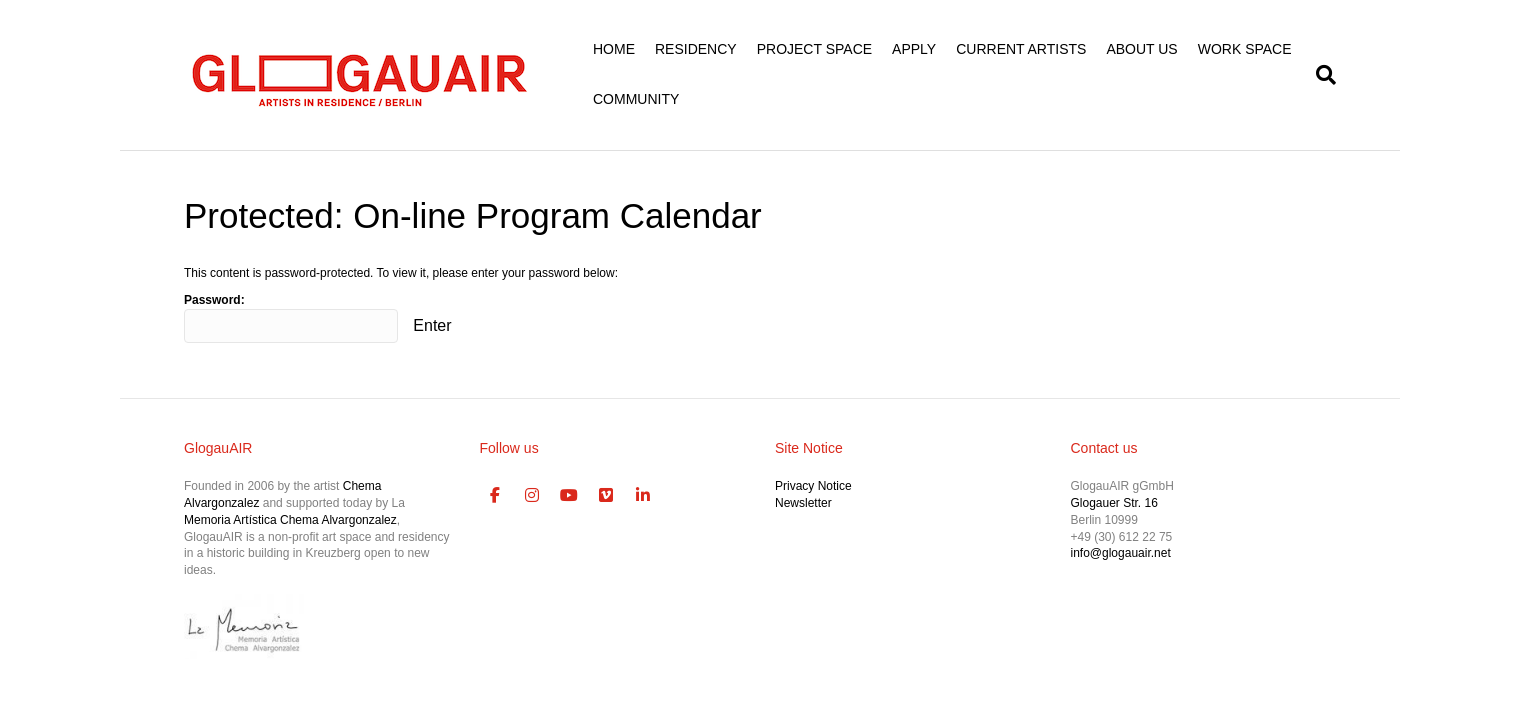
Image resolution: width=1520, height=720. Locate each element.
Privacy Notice (813, 486)
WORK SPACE (1245, 49)
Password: (291, 318)
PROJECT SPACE (814, 49)
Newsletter (803, 503)
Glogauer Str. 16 (1114, 503)
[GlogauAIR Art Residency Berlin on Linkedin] (643, 496)
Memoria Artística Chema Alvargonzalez (290, 520)
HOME (614, 49)
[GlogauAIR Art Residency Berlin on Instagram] (532, 496)
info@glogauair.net (1121, 553)
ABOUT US (1141, 49)
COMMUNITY (636, 99)
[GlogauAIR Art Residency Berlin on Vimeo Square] (606, 496)
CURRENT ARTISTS (1021, 49)
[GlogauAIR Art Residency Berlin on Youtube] (569, 496)
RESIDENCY (696, 49)
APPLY (914, 49)
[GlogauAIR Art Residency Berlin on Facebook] (496, 496)
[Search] (1321, 75)
